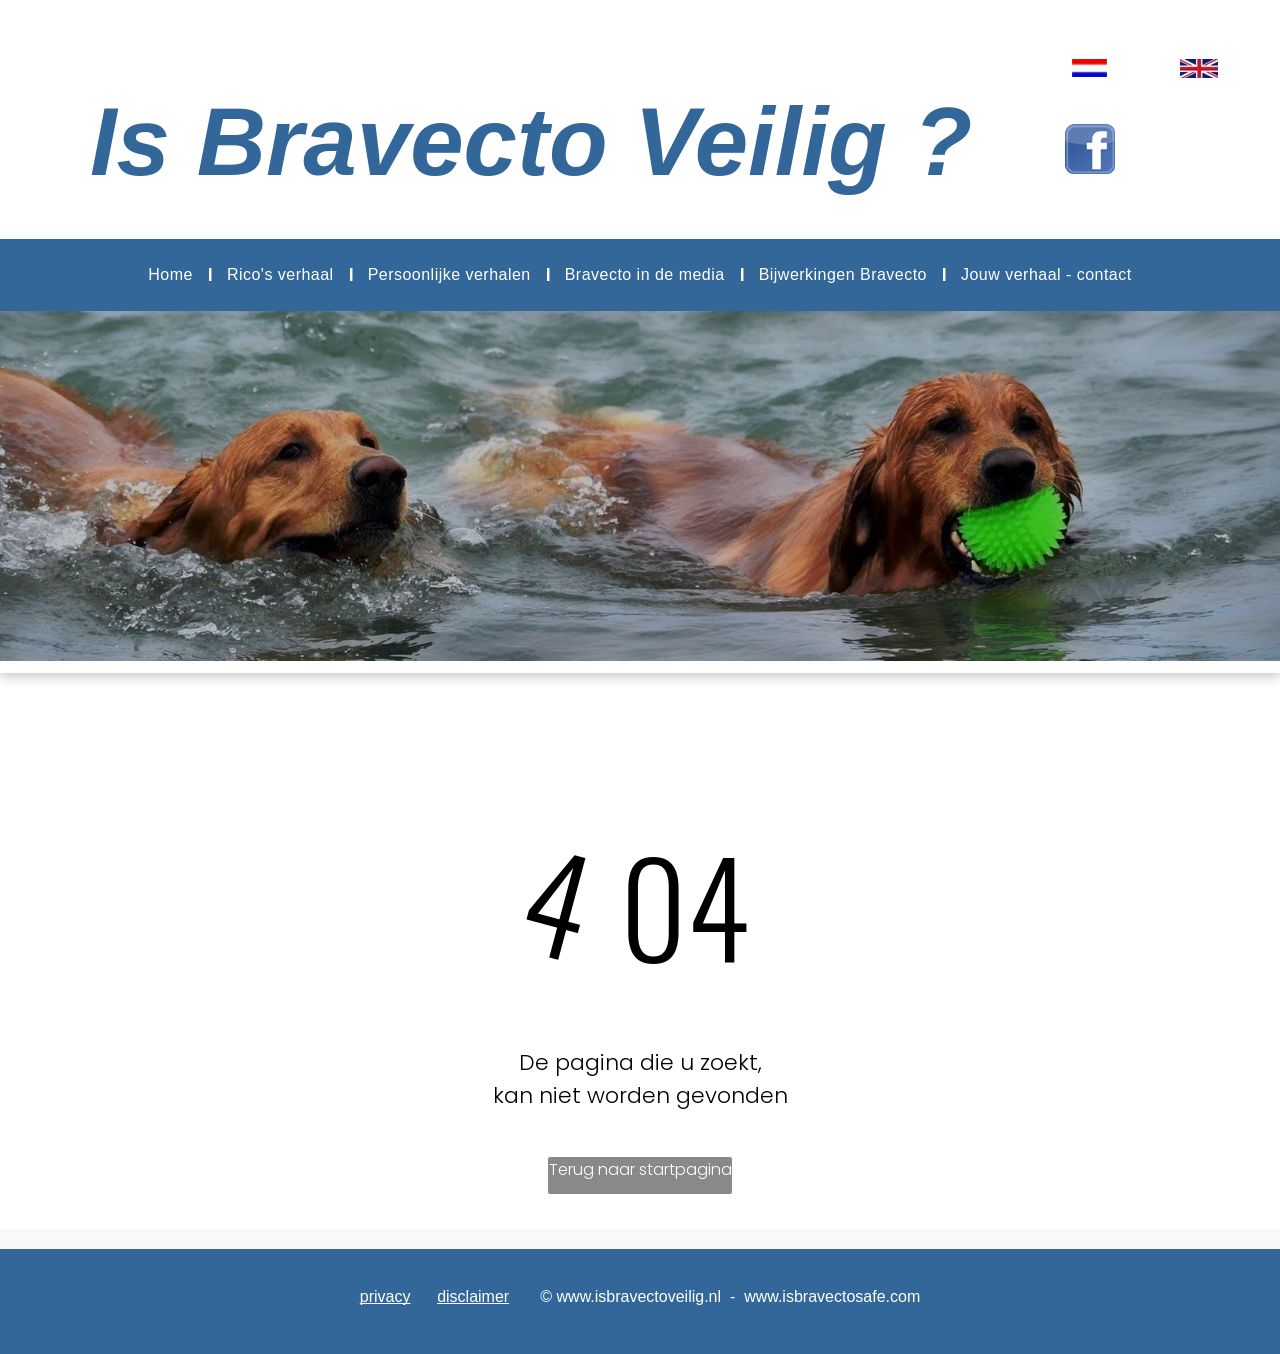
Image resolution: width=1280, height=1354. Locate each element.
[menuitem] (172, 275)
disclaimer (473, 1296)
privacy (385, 1296)
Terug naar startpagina (640, 1169)
